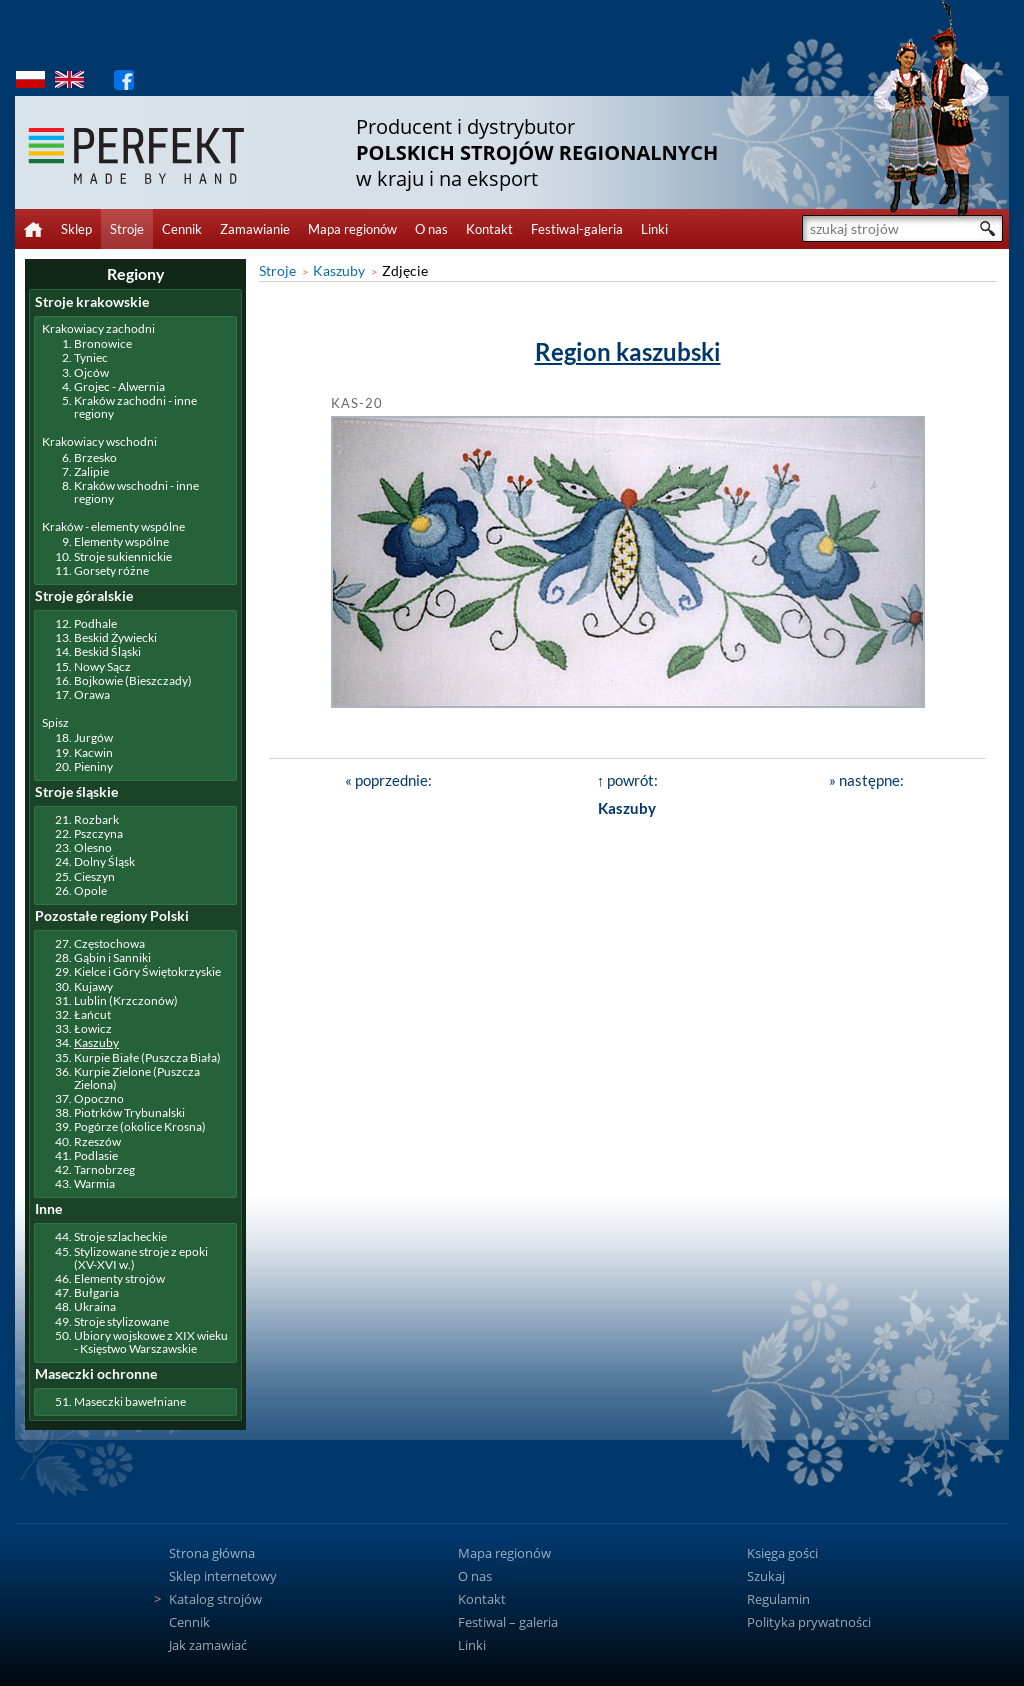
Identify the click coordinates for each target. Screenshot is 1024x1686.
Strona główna (212, 1553)
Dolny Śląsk (104, 861)
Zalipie (91, 471)
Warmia (94, 1183)
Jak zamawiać (208, 1645)
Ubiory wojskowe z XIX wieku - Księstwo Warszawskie (151, 1342)
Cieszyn (94, 876)
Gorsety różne (111, 570)
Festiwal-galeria (577, 229)
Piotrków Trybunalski (129, 1112)
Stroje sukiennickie (123, 556)
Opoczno (99, 1098)
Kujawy (93, 986)
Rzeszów (97, 1141)
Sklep (76, 229)
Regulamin (778, 1599)
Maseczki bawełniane (130, 1401)
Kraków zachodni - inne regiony (135, 407)
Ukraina (95, 1306)
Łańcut (92, 1014)
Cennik (182, 229)
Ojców (91, 372)
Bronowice (103, 343)
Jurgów (93, 737)
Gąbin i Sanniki (112, 957)
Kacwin (93, 752)
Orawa (92, 694)
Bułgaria (96, 1292)
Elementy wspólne (121, 541)
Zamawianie (255, 229)
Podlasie (96, 1155)
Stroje (127, 229)
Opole (90, 890)
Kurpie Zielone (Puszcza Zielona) (137, 1078)
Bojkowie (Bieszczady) (133, 680)
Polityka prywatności (809, 1622)
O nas (431, 229)
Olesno (93, 847)
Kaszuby (339, 270)
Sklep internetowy (223, 1576)
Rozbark (96, 819)
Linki (654, 229)
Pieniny (93, 766)
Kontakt (489, 229)
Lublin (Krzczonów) (126, 1000)
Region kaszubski (628, 351)
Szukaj (766, 1576)
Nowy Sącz (102, 666)
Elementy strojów (119, 1278)
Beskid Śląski (107, 651)
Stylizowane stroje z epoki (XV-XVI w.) (141, 1258)
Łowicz (93, 1028)
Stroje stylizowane (121, 1321)
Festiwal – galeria (508, 1622)
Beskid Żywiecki (115, 637)
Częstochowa (109, 943)
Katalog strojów (215, 1599)
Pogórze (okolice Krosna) (140, 1126)
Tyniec (91, 357)
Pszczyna (98, 833)
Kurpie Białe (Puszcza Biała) (147, 1057)
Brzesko (95, 457)
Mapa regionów (352, 229)
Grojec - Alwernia (119, 386)
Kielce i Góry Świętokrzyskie (147, 971)
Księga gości (782, 1553)
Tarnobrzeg (104, 1169)
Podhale (95, 623)
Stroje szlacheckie (120, 1236)
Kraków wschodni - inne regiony (136, 492)
